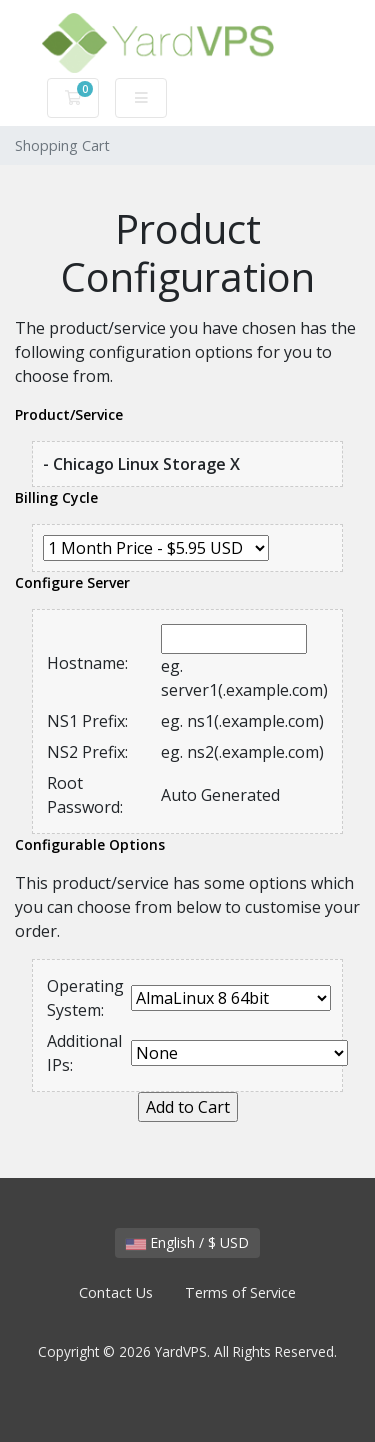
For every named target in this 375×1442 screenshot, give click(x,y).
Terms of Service (240, 1292)
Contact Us (116, 1292)
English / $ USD (187, 1242)
